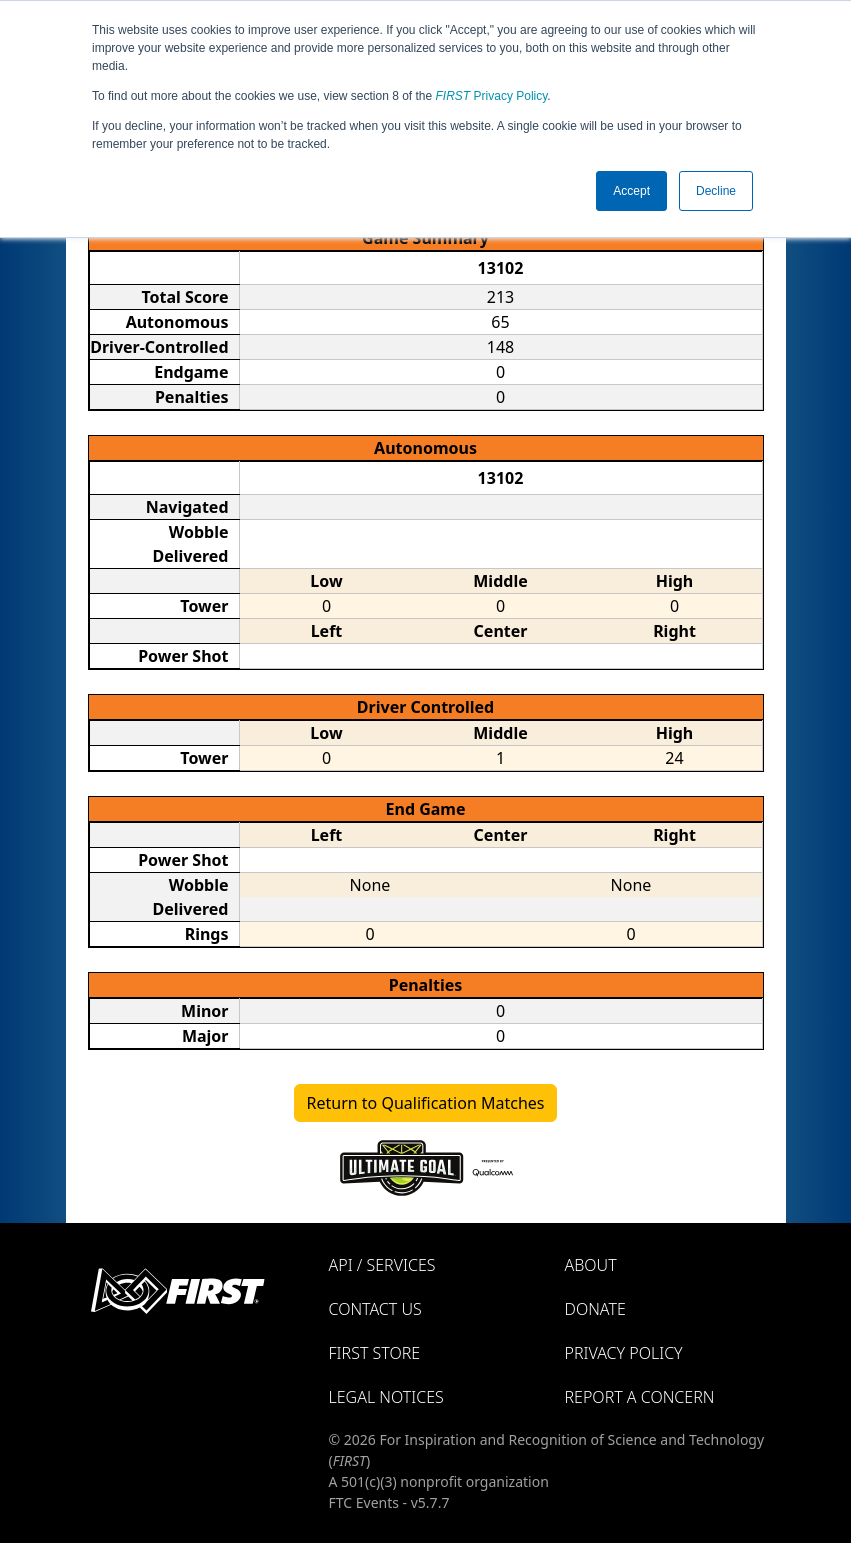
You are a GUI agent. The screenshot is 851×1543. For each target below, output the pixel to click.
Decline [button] (716, 191)
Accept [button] (631, 191)
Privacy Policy (492, 96)
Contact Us (375, 1309)
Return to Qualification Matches (426, 1103)
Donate (595, 1309)
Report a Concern (640, 1397)
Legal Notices (386, 1397)
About (591, 1265)
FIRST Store (375, 1353)
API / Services (382, 1265)
